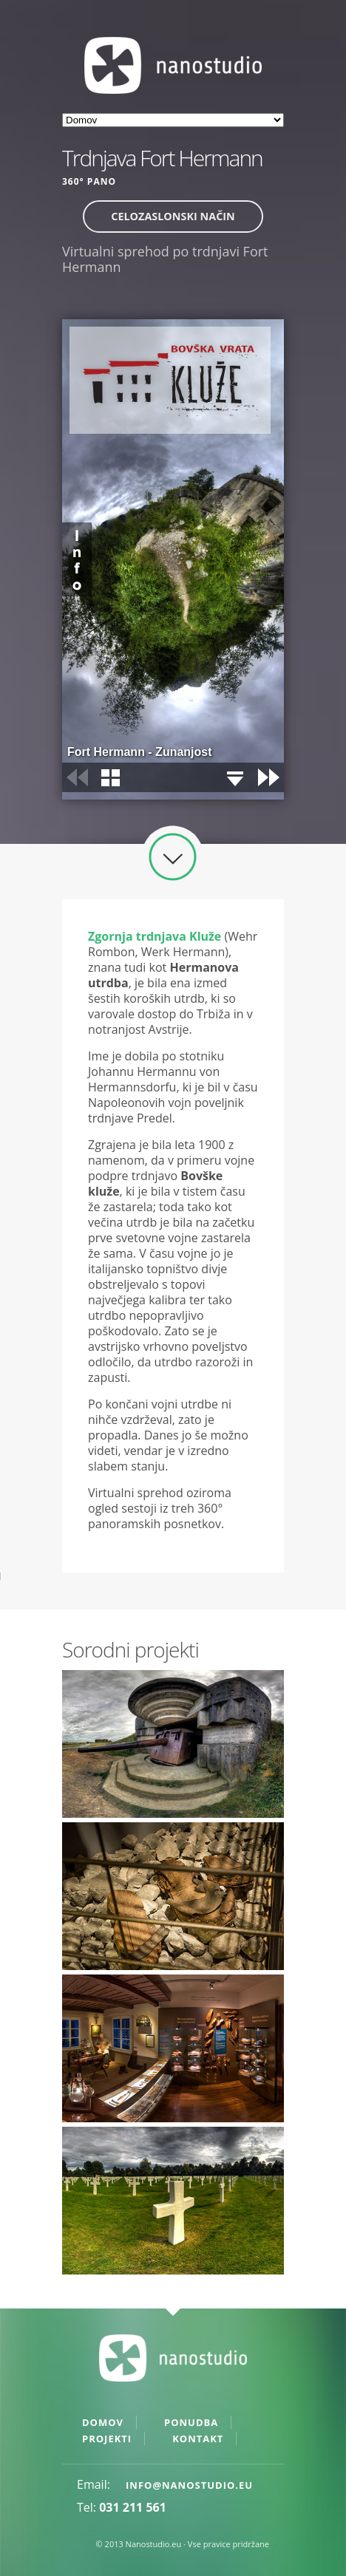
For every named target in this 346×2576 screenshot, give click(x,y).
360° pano (89, 181)
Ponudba (191, 2422)
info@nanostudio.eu (189, 2485)
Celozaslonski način (173, 216)
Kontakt (197, 2438)
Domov (102, 2422)
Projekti (107, 2438)
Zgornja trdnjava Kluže (154, 936)
